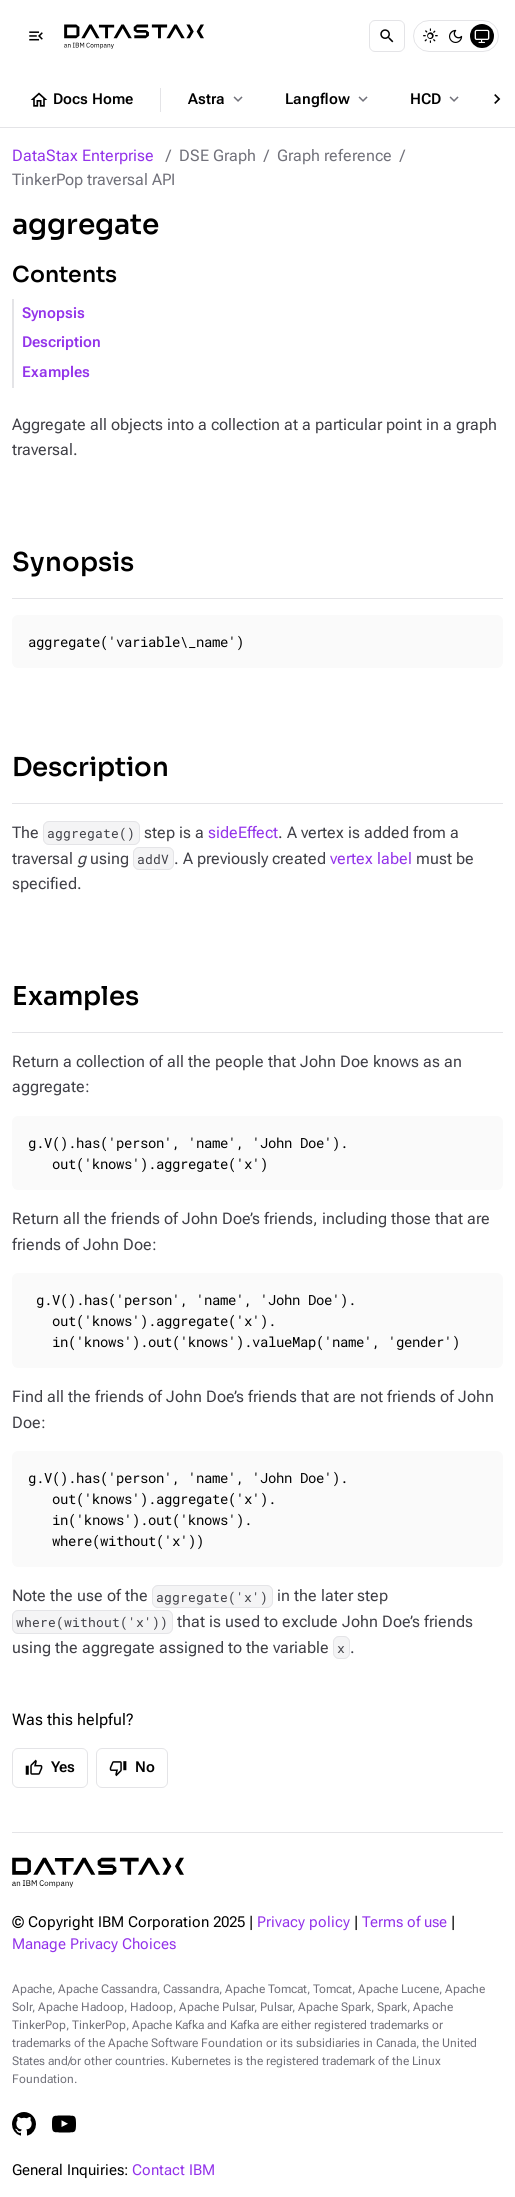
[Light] (430, 36)
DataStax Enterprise (83, 155)
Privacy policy (303, 1922)
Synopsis (53, 313)
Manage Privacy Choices (94, 1944)
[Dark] (456, 36)
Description (61, 342)
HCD (436, 99)
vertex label (371, 858)
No (132, 1768)
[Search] (387, 36)
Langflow (328, 99)
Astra (217, 99)
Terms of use (404, 1922)
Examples (56, 372)
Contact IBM (173, 2170)
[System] (482, 36)
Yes (50, 1768)
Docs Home (81, 100)
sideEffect (243, 832)
